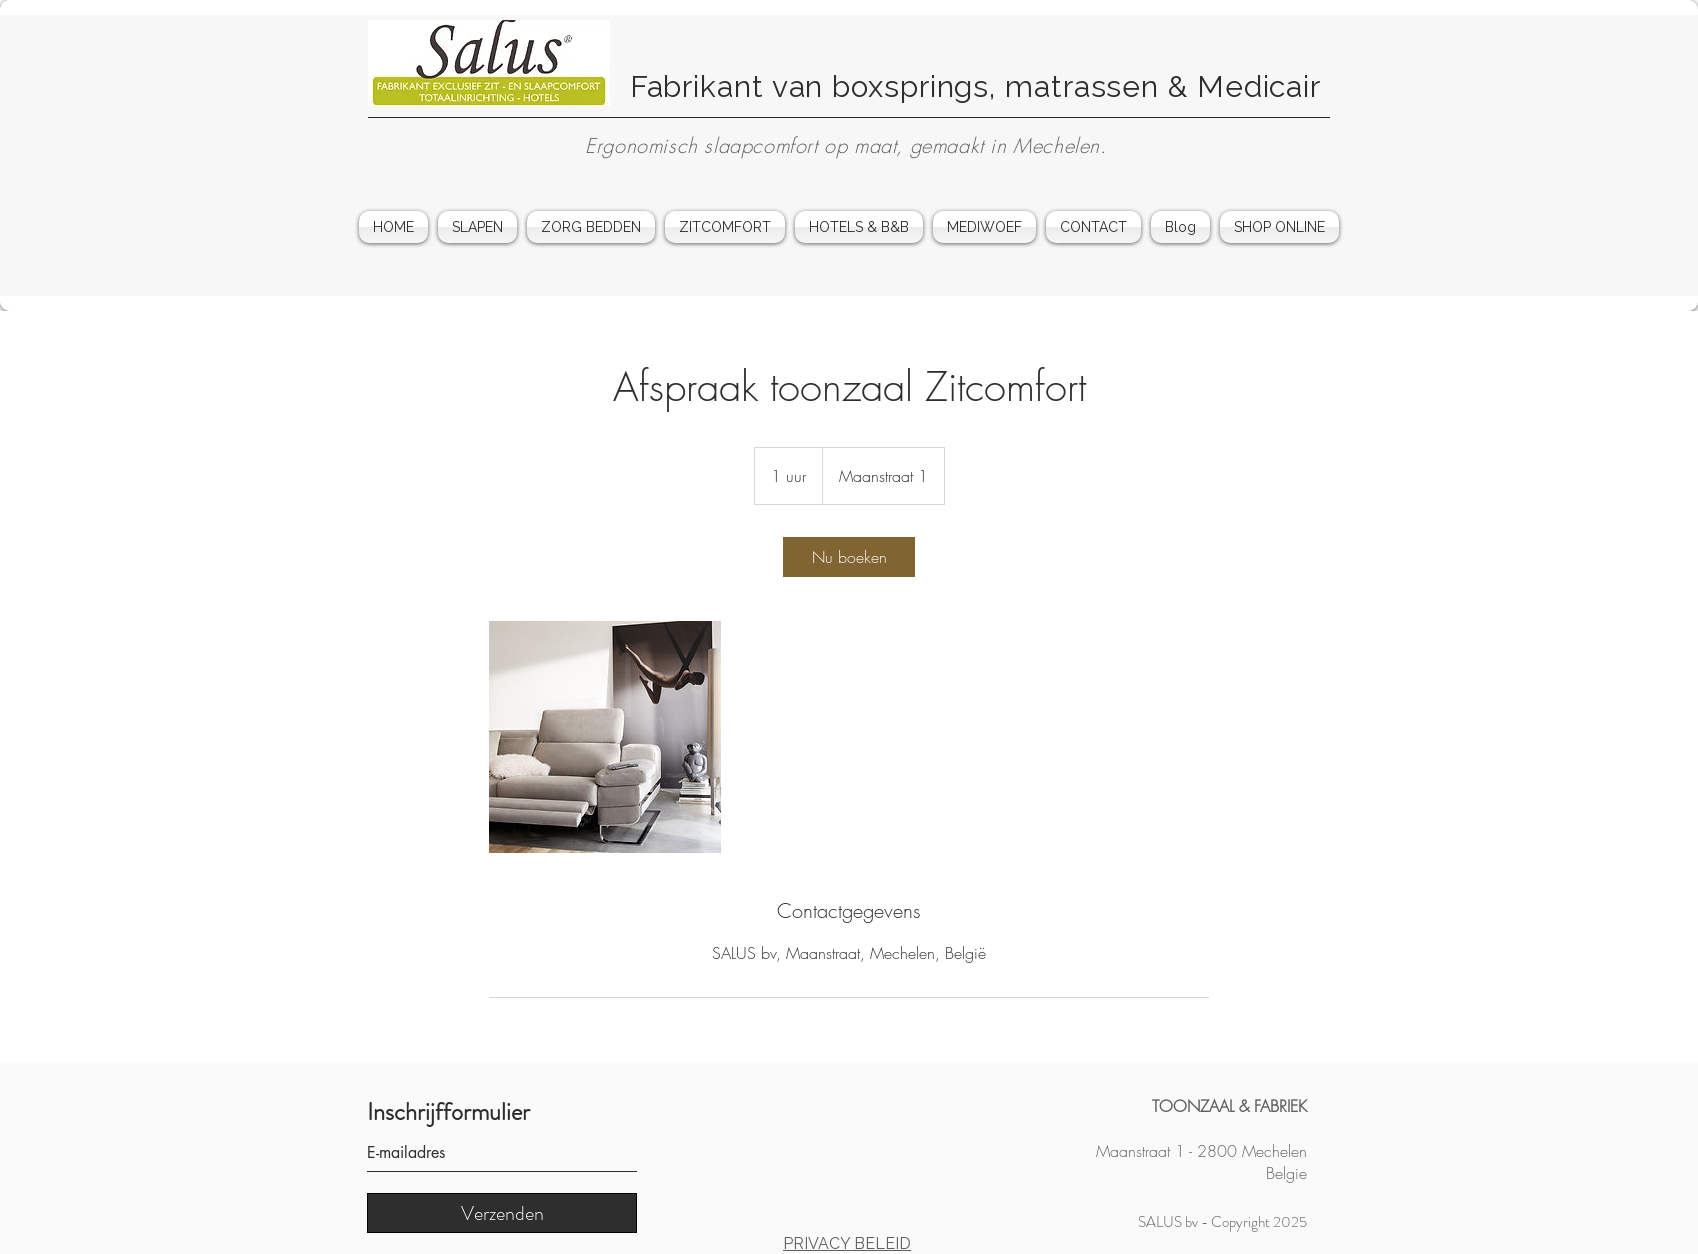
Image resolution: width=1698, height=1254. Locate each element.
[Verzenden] (502, 1213)
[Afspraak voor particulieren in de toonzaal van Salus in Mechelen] (605, 737)
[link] (849, 557)
